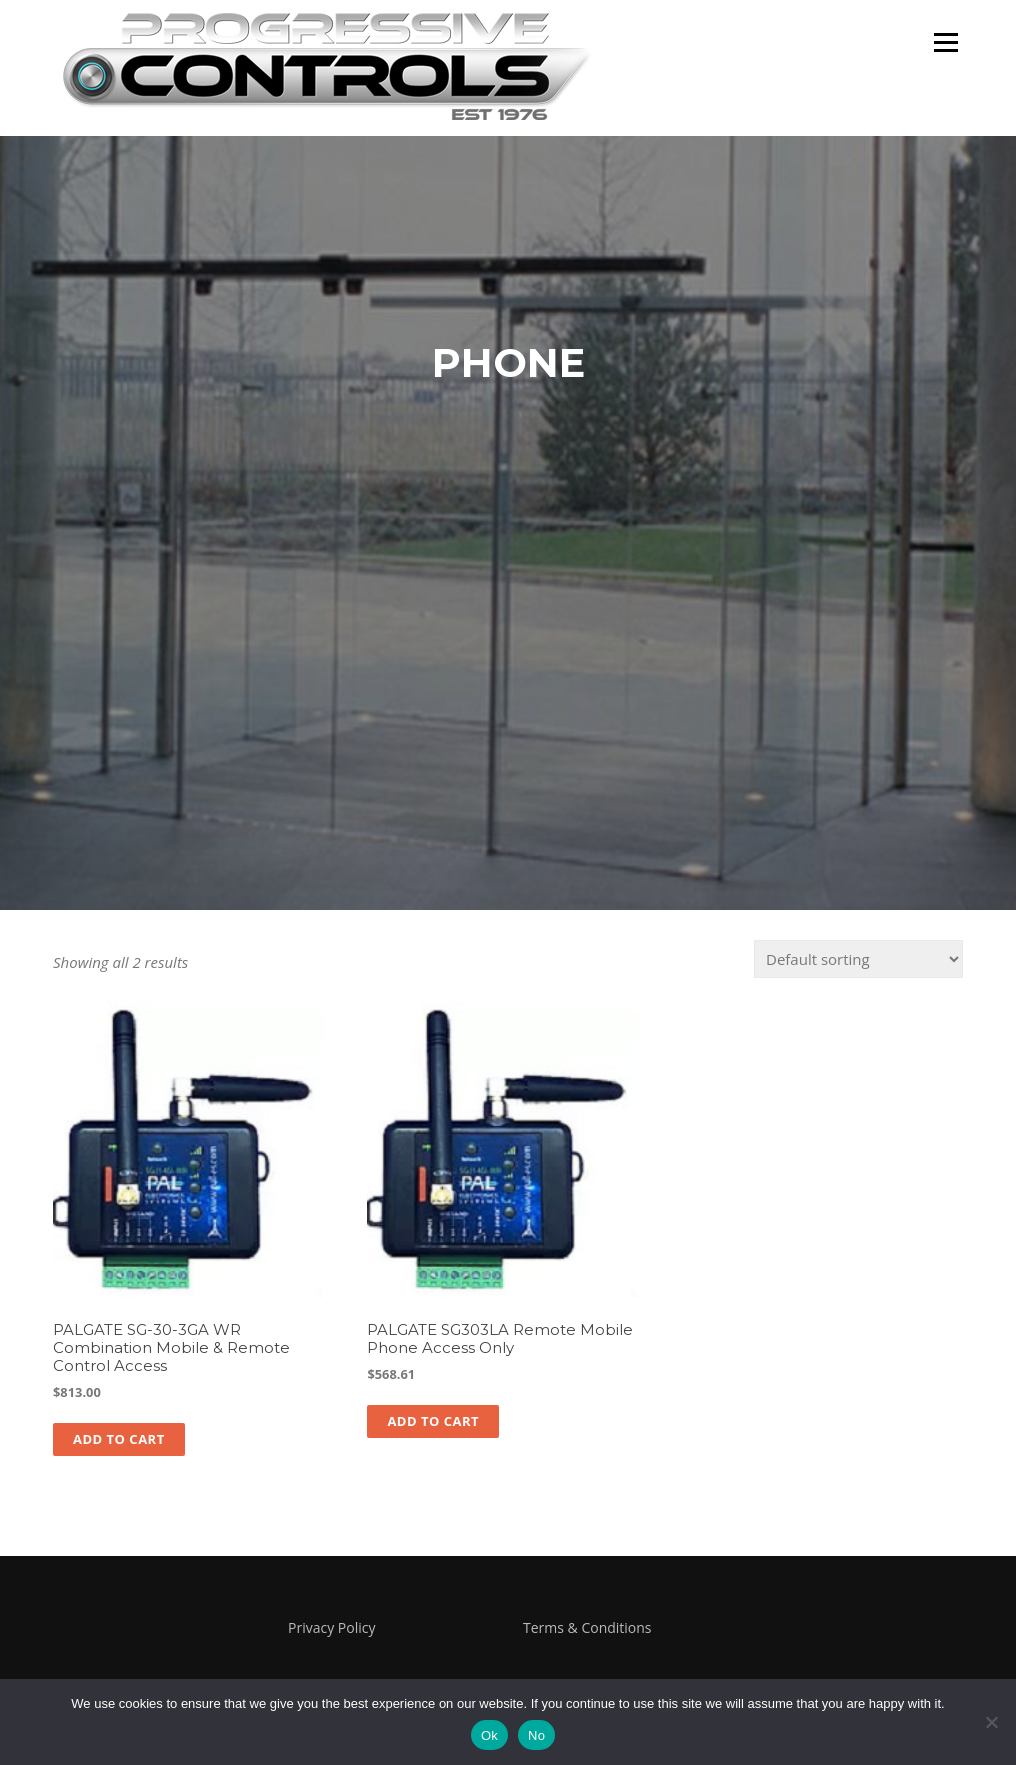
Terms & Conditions (587, 1627)
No (536, 1735)
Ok (489, 1735)
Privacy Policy (331, 1627)
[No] (991, 1722)
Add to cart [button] (119, 1439)
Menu (945, 42)
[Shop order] (858, 959)
